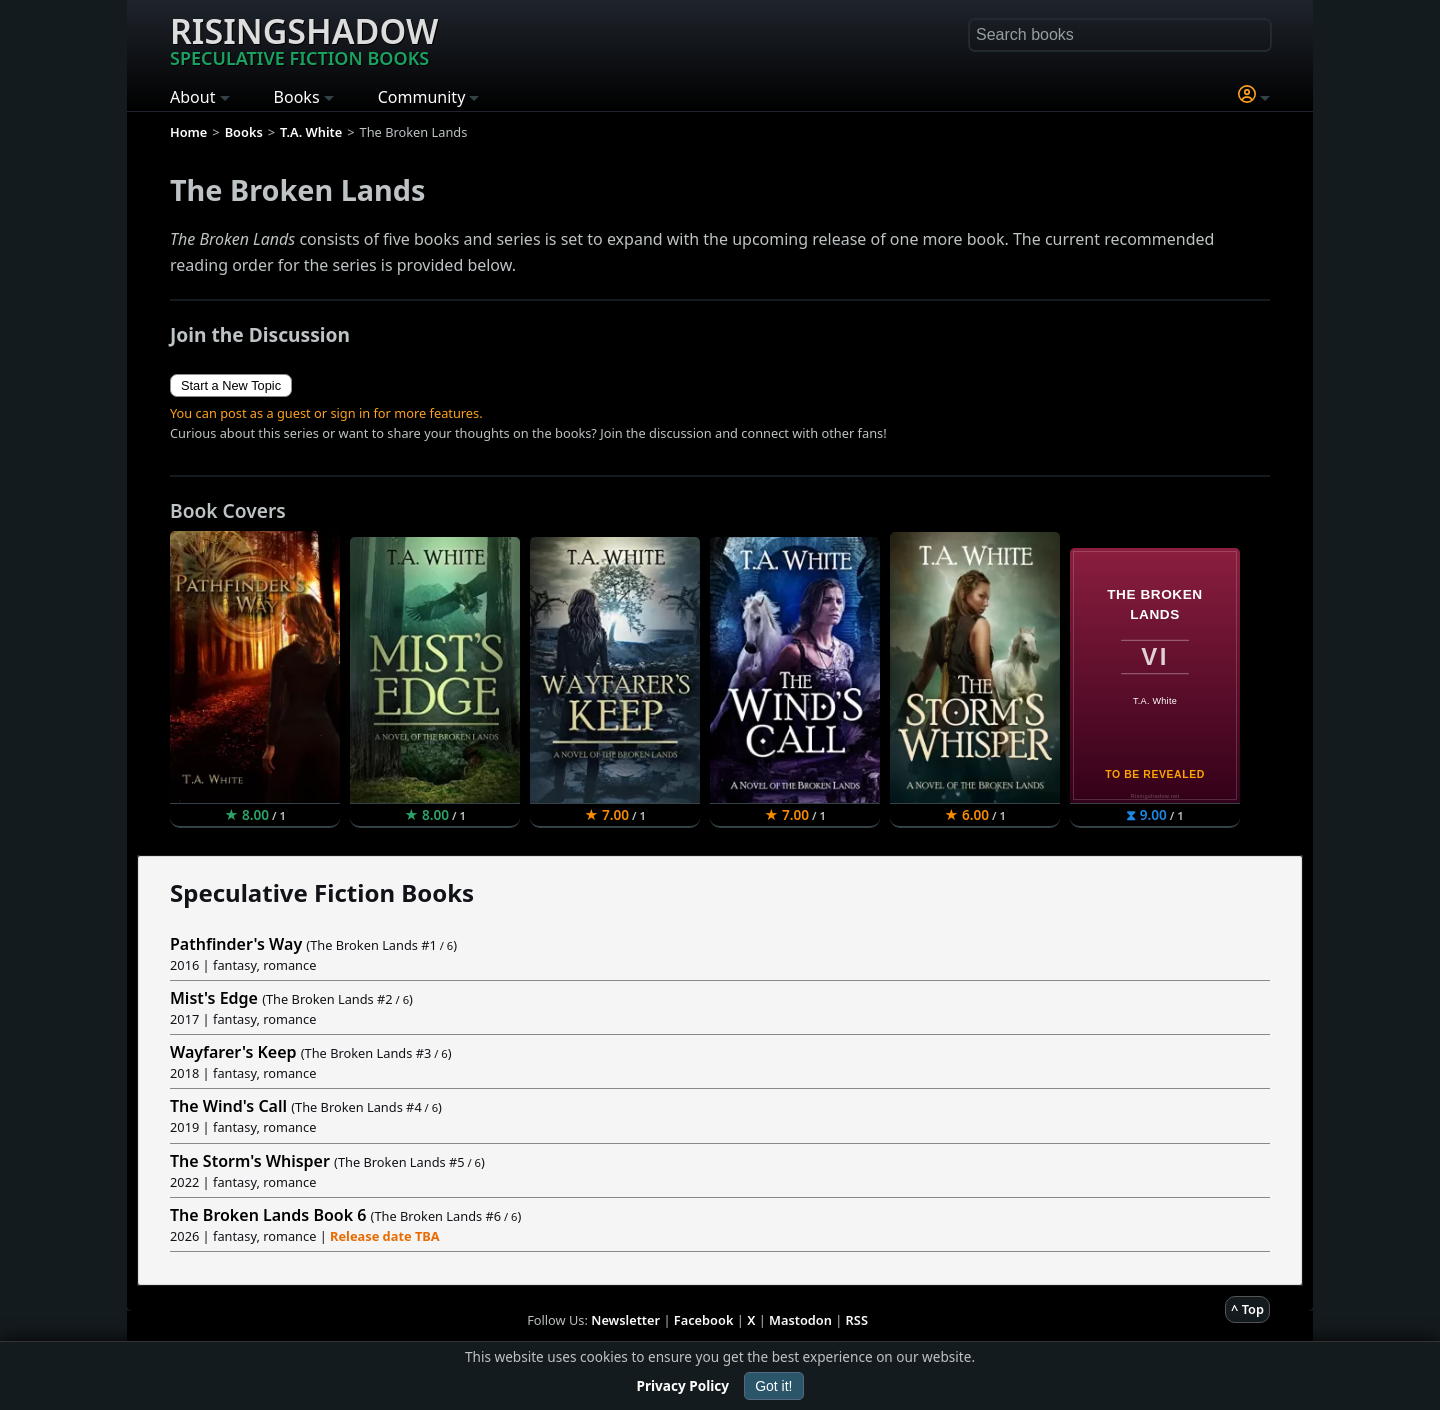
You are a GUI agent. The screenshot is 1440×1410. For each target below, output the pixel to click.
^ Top (1247, 1309)
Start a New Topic (231, 385)
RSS (857, 1320)
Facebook (704, 1320)
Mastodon (800, 1320)
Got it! (773, 1386)
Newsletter (625, 1320)
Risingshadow (304, 39)
